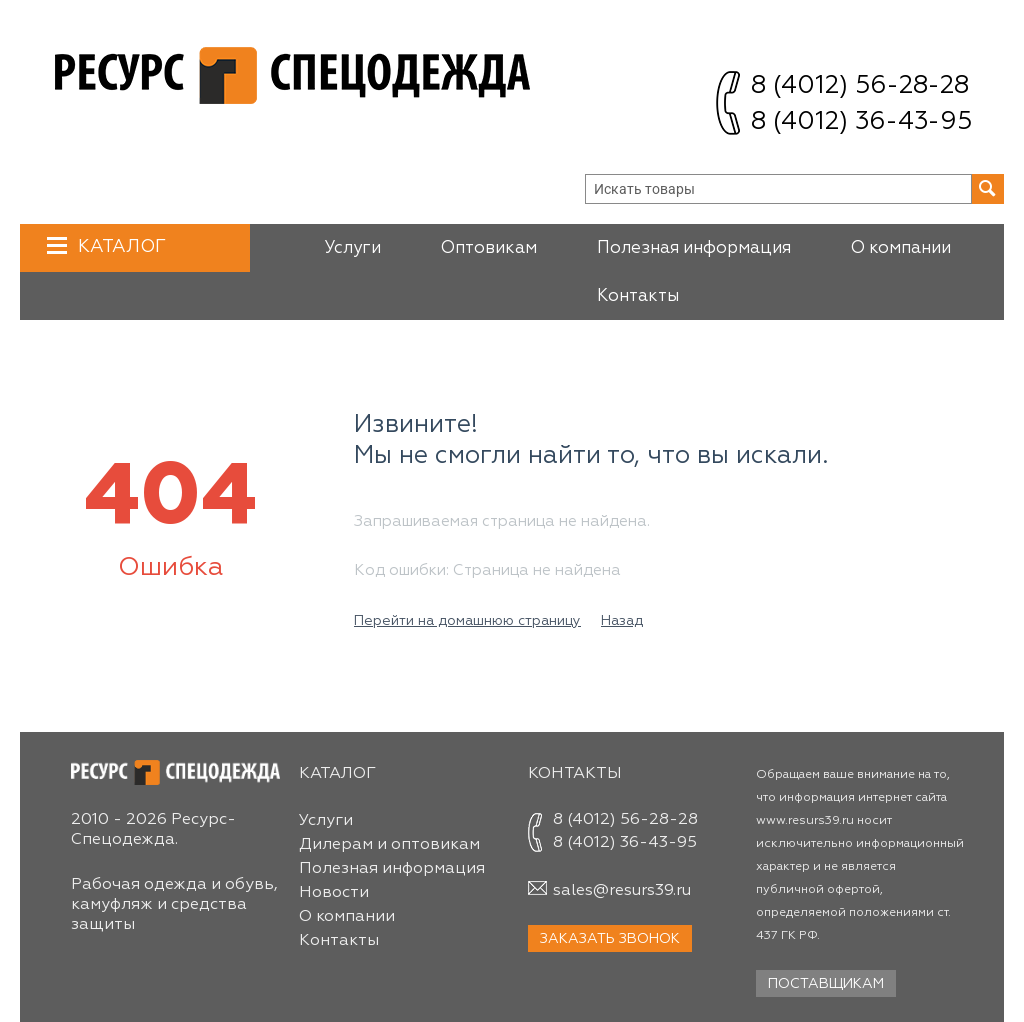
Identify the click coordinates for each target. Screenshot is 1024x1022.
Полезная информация (694, 248)
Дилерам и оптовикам (389, 845)
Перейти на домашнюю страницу (467, 621)
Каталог (119, 246)
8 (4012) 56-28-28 (860, 86)
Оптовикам (489, 248)
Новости (334, 893)
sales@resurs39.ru (622, 891)
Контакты (638, 296)
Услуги (352, 248)
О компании (901, 248)
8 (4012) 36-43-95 (861, 122)
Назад (622, 621)
